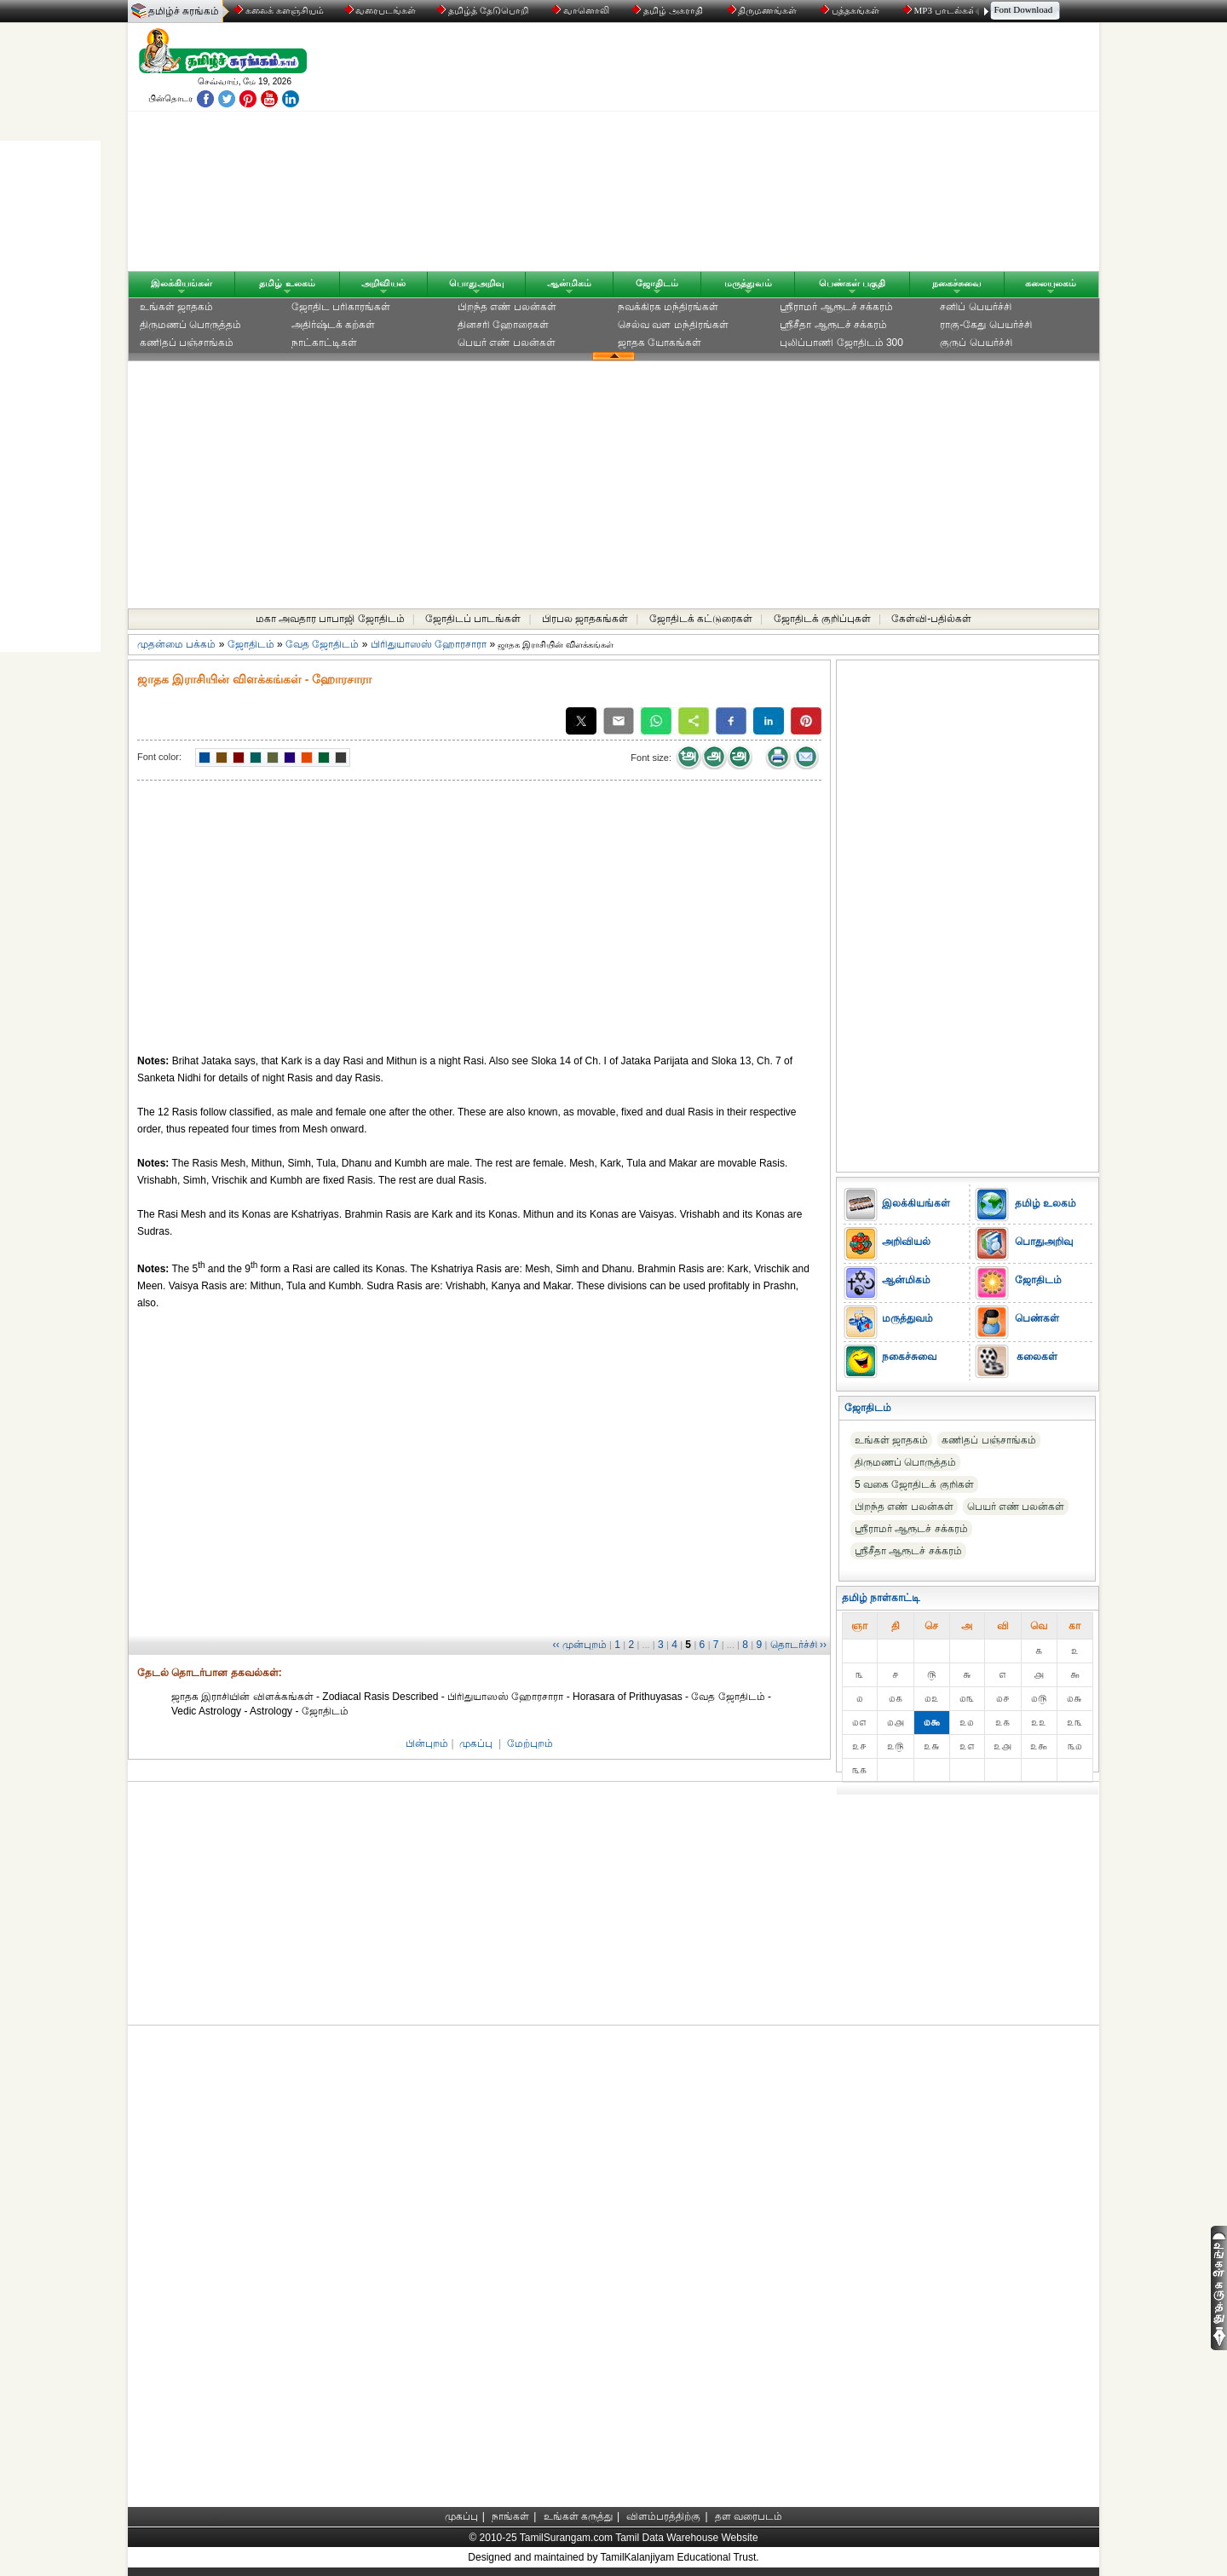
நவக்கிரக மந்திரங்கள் (668, 307)
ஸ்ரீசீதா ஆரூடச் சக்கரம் (833, 325)
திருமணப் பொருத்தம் (190, 325)
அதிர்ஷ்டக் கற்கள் (333, 325)
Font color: (159, 757)
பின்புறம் (427, 1743)
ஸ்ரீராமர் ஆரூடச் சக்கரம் (836, 307)
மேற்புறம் (530, 1743)
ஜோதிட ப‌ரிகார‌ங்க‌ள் (340, 307)
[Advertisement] (776, 151)
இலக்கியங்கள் (181, 283)
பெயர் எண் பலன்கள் (507, 343)
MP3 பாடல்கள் (941, 10)
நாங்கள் (510, 2516)
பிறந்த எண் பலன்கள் (507, 307)
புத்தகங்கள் (851, 10)
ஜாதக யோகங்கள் (659, 343)
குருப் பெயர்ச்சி (975, 343)
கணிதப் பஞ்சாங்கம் (186, 343)
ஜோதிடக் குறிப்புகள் (822, 619)
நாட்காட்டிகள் (324, 343)
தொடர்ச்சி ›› (798, 1645)
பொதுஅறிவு (476, 283)
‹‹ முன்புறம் (579, 1645)
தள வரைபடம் (748, 2516)
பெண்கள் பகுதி (852, 283)
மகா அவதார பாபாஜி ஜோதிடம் (330, 619)
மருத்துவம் (748, 283)
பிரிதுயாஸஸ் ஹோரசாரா (429, 644)
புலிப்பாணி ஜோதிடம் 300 (841, 343)
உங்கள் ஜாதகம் (176, 307)
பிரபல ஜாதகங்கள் (585, 619)
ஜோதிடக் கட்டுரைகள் (700, 619)
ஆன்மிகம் (569, 283)
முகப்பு (476, 1743)
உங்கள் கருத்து (578, 2516)
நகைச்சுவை (957, 283)
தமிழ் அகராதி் (669, 10)
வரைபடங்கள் (380, 10)
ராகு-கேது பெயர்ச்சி (985, 325)
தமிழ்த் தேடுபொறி (483, 10)
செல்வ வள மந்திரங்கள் (673, 325)
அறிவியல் (383, 283)
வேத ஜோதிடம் (322, 644)
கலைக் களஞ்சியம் (279, 10)
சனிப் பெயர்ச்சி (975, 307)
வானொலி (582, 10)
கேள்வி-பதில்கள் (931, 619)
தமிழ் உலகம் (286, 283)
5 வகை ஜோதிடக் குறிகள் (914, 1484)
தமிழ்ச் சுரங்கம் (183, 11)
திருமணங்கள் (764, 10)
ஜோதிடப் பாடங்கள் (473, 619)
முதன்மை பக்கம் (176, 644)
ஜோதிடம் (657, 283)
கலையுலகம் (1050, 283)
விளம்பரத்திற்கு (663, 2516)
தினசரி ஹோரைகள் (503, 325)
